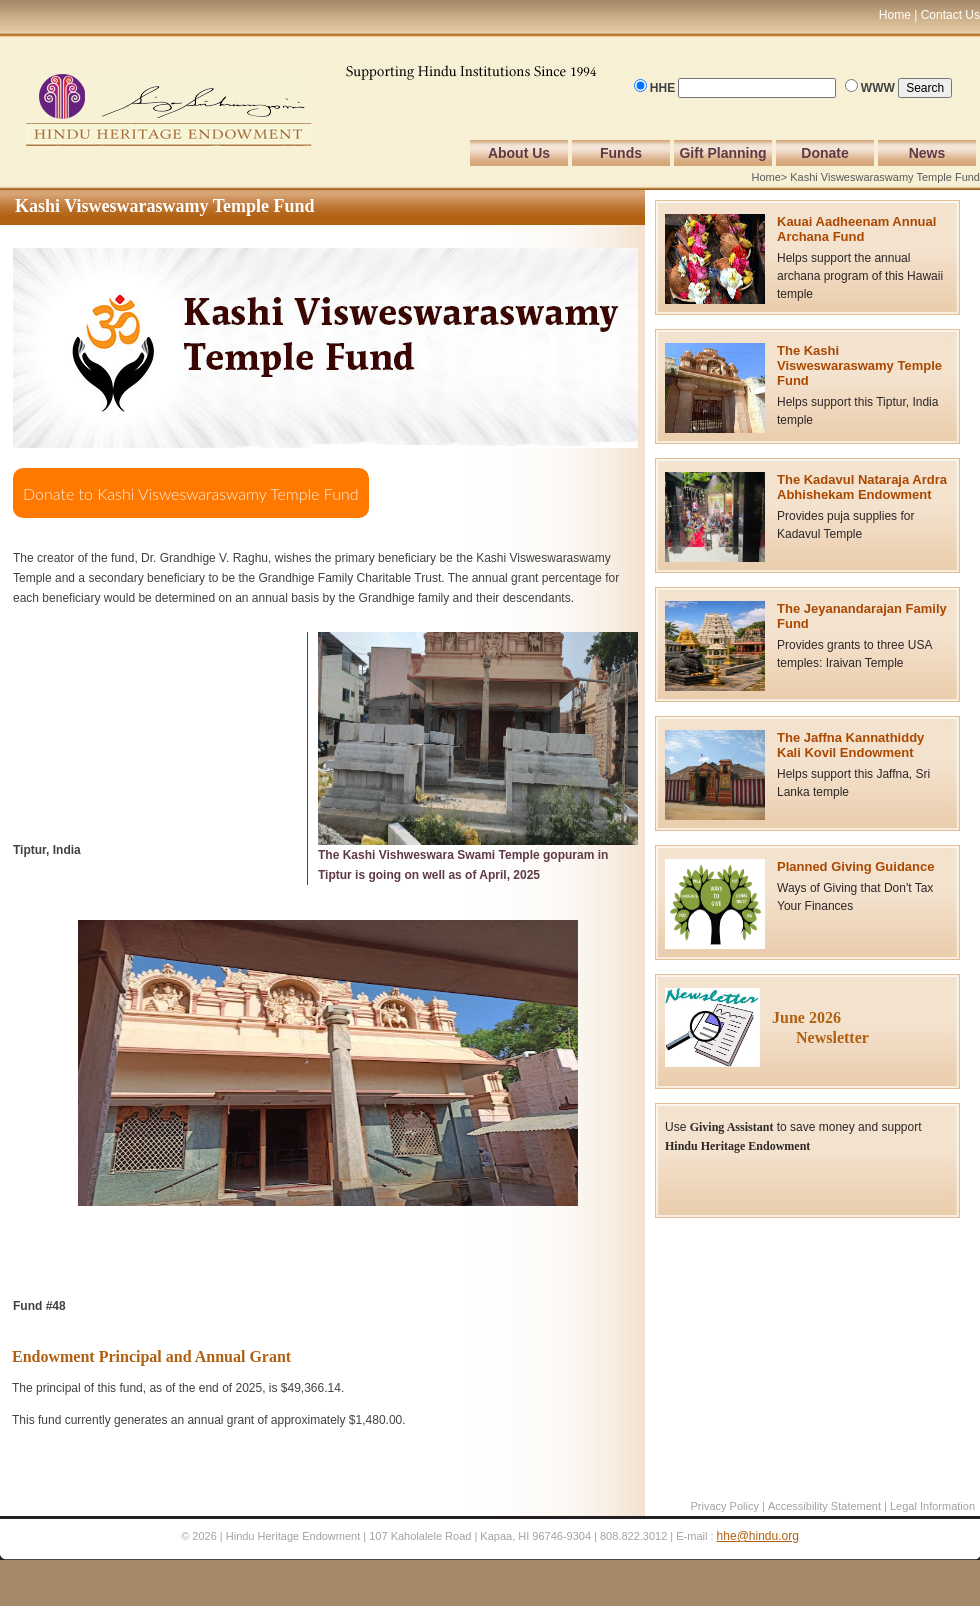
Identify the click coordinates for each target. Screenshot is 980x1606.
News (927, 153)
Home (765, 177)
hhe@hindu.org (758, 1536)
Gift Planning (722, 153)
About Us (519, 153)
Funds (621, 153)
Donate (824, 153)
